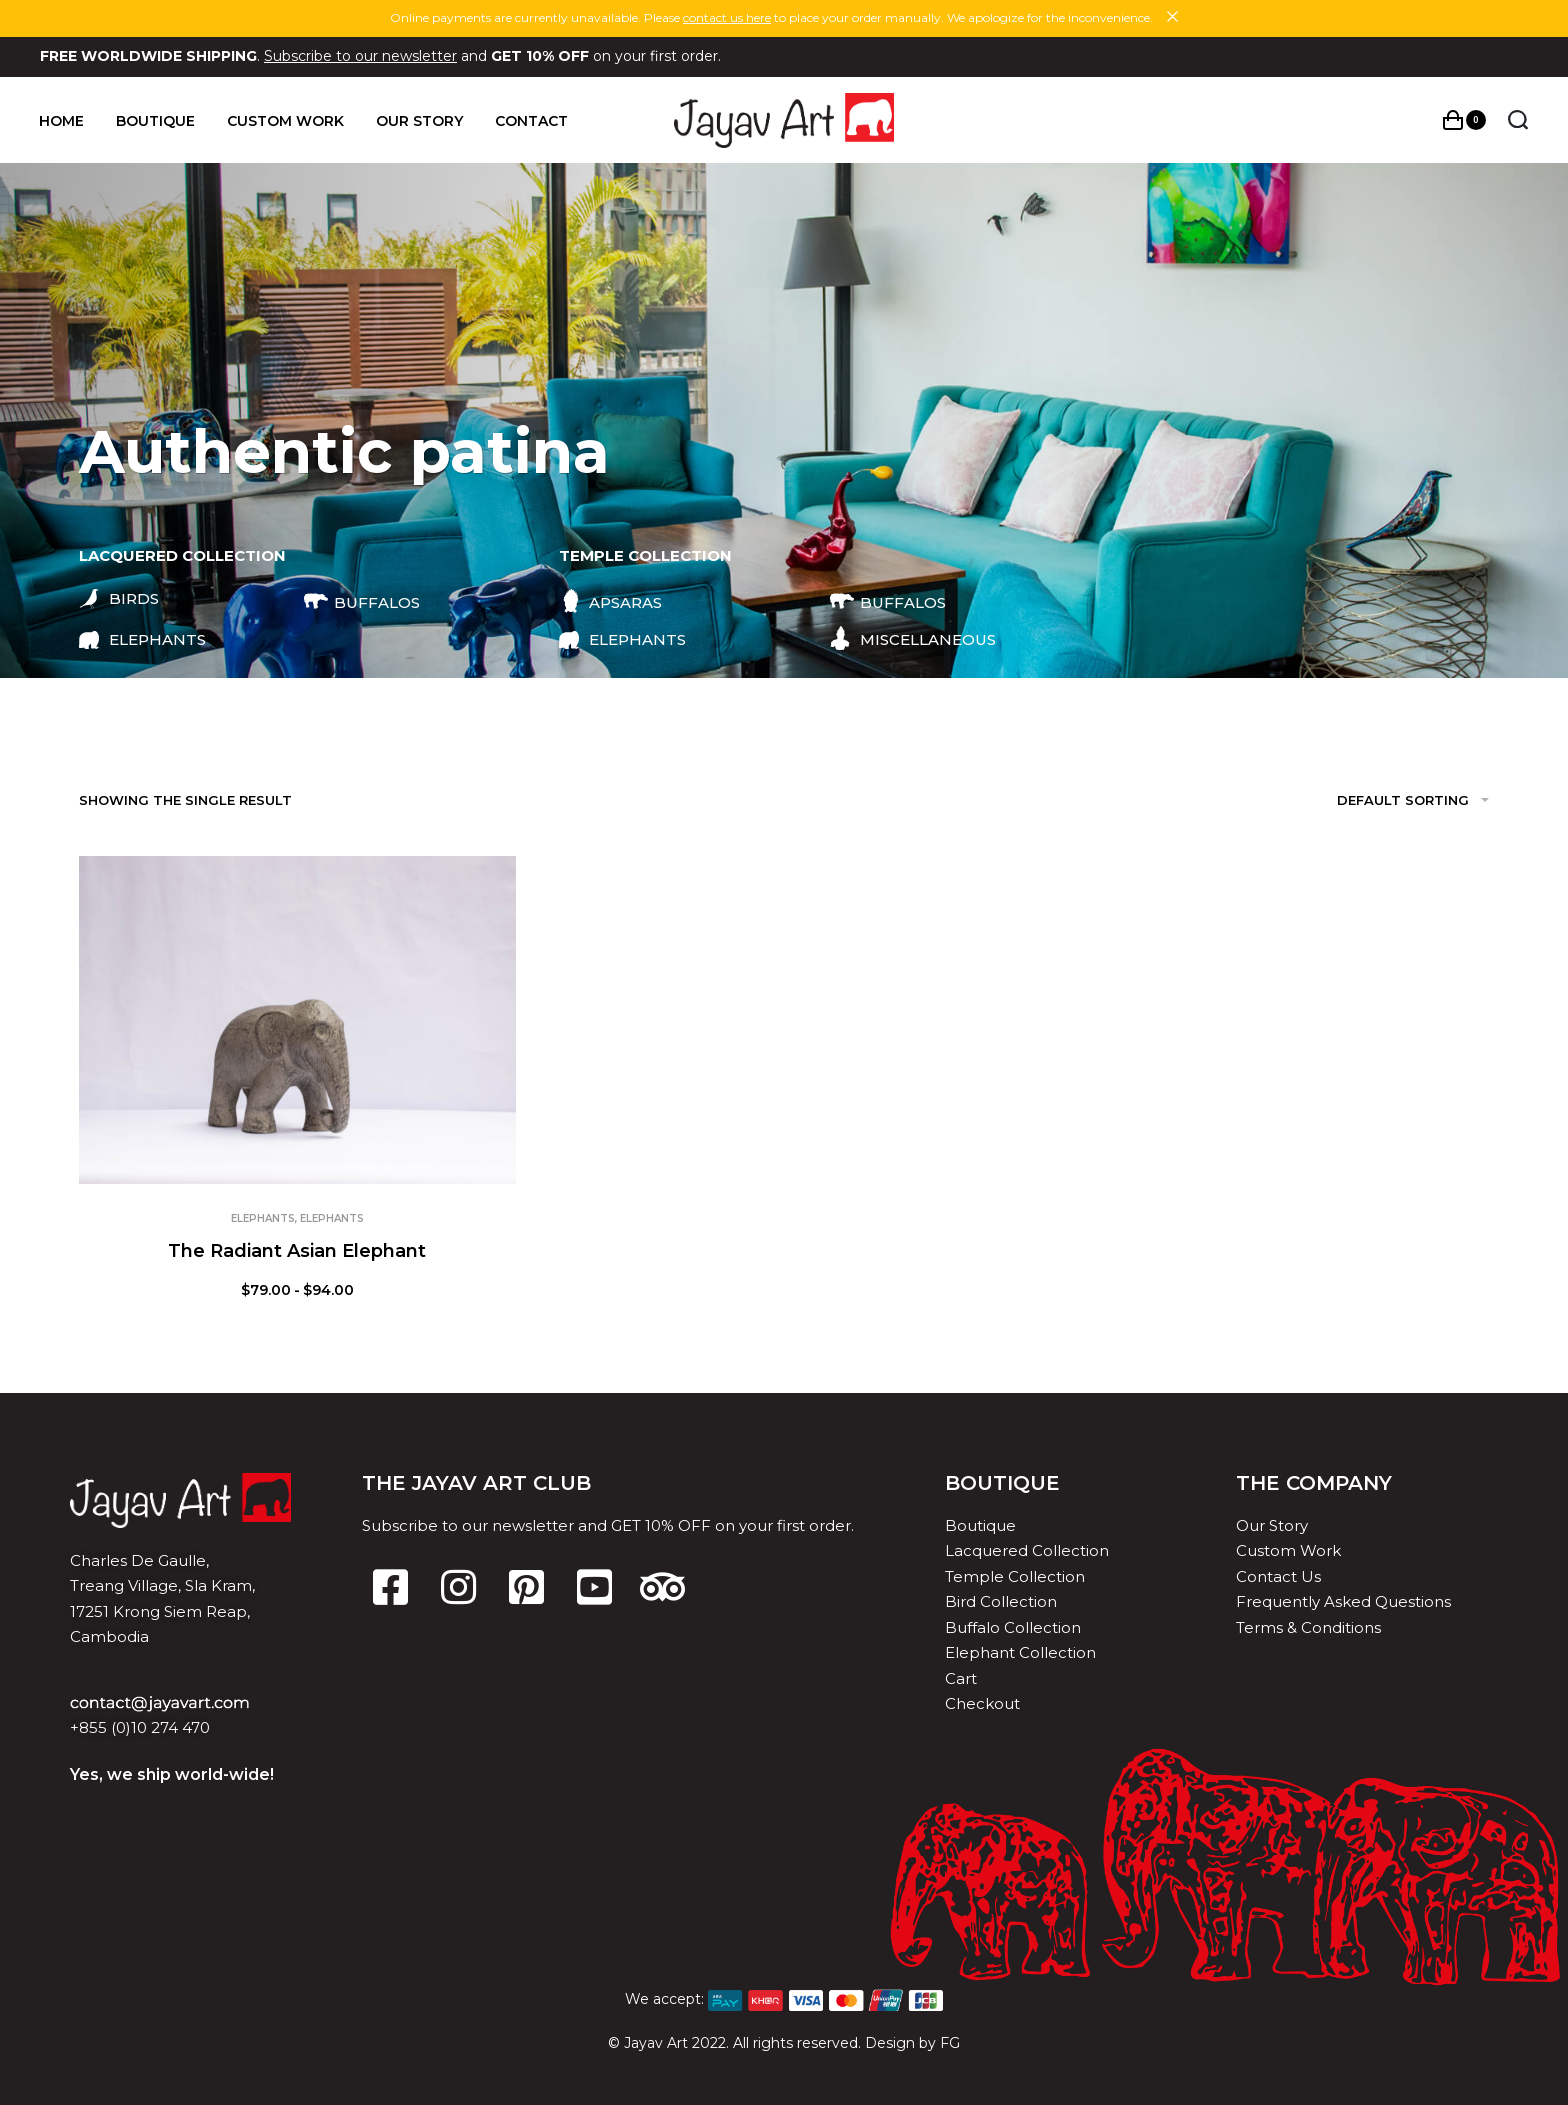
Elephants (263, 1218)
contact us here (727, 17)
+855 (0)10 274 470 (140, 1727)
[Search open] (1517, 120)
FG (950, 2043)
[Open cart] (1463, 120)
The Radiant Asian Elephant (297, 1251)
